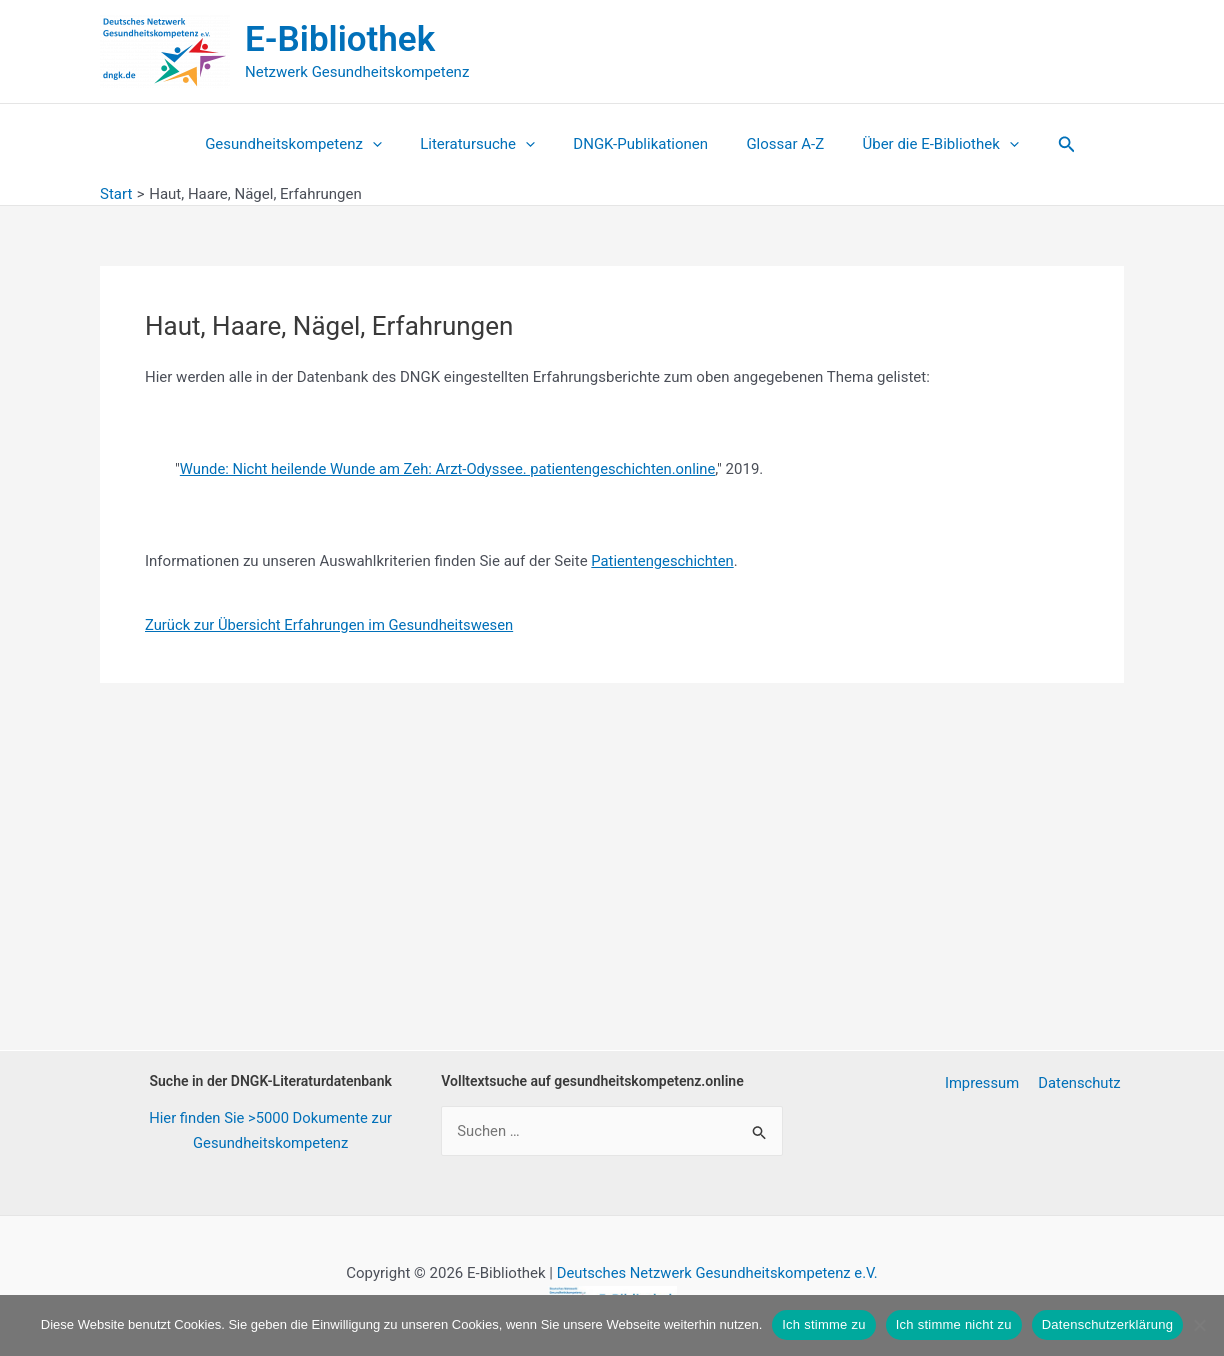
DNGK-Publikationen (640, 144)
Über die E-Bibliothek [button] (924, 144)
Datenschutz (1082, 1083)
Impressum (987, 1083)
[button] (388, 144)
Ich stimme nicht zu (954, 1324)
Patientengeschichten (663, 560)
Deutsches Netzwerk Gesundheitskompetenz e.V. (717, 1273)
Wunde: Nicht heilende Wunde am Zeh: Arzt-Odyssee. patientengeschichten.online (452, 469)
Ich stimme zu (823, 1324)
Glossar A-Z (777, 144)
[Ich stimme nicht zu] (1199, 1325)
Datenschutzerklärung (1107, 1324)
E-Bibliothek (340, 39)
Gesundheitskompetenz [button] (310, 144)
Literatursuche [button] (485, 144)
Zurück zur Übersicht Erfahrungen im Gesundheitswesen (332, 624)
